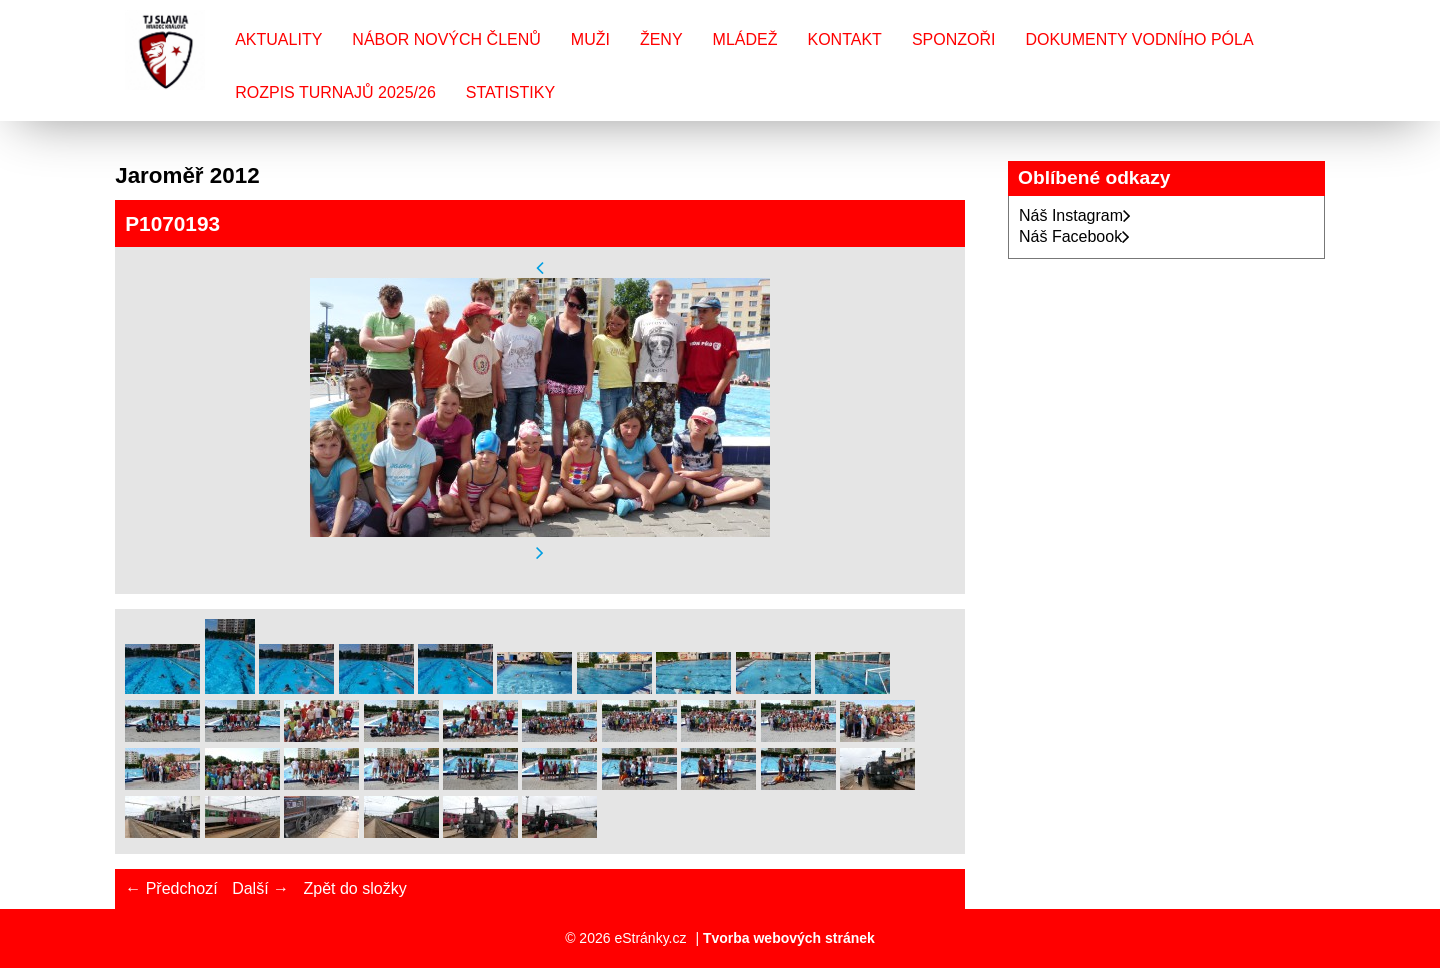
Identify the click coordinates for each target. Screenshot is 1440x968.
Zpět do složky (354, 888)
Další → (260, 888)
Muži (590, 39)
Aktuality (278, 39)
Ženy (661, 39)
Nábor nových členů (446, 39)
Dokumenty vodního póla (1139, 39)
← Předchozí (171, 888)
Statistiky (510, 92)
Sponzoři (954, 39)
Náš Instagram (1075, 215)
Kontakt (845, 39)
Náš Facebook (1074, 236)
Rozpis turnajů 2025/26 (335, 92)
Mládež (745, 39)
